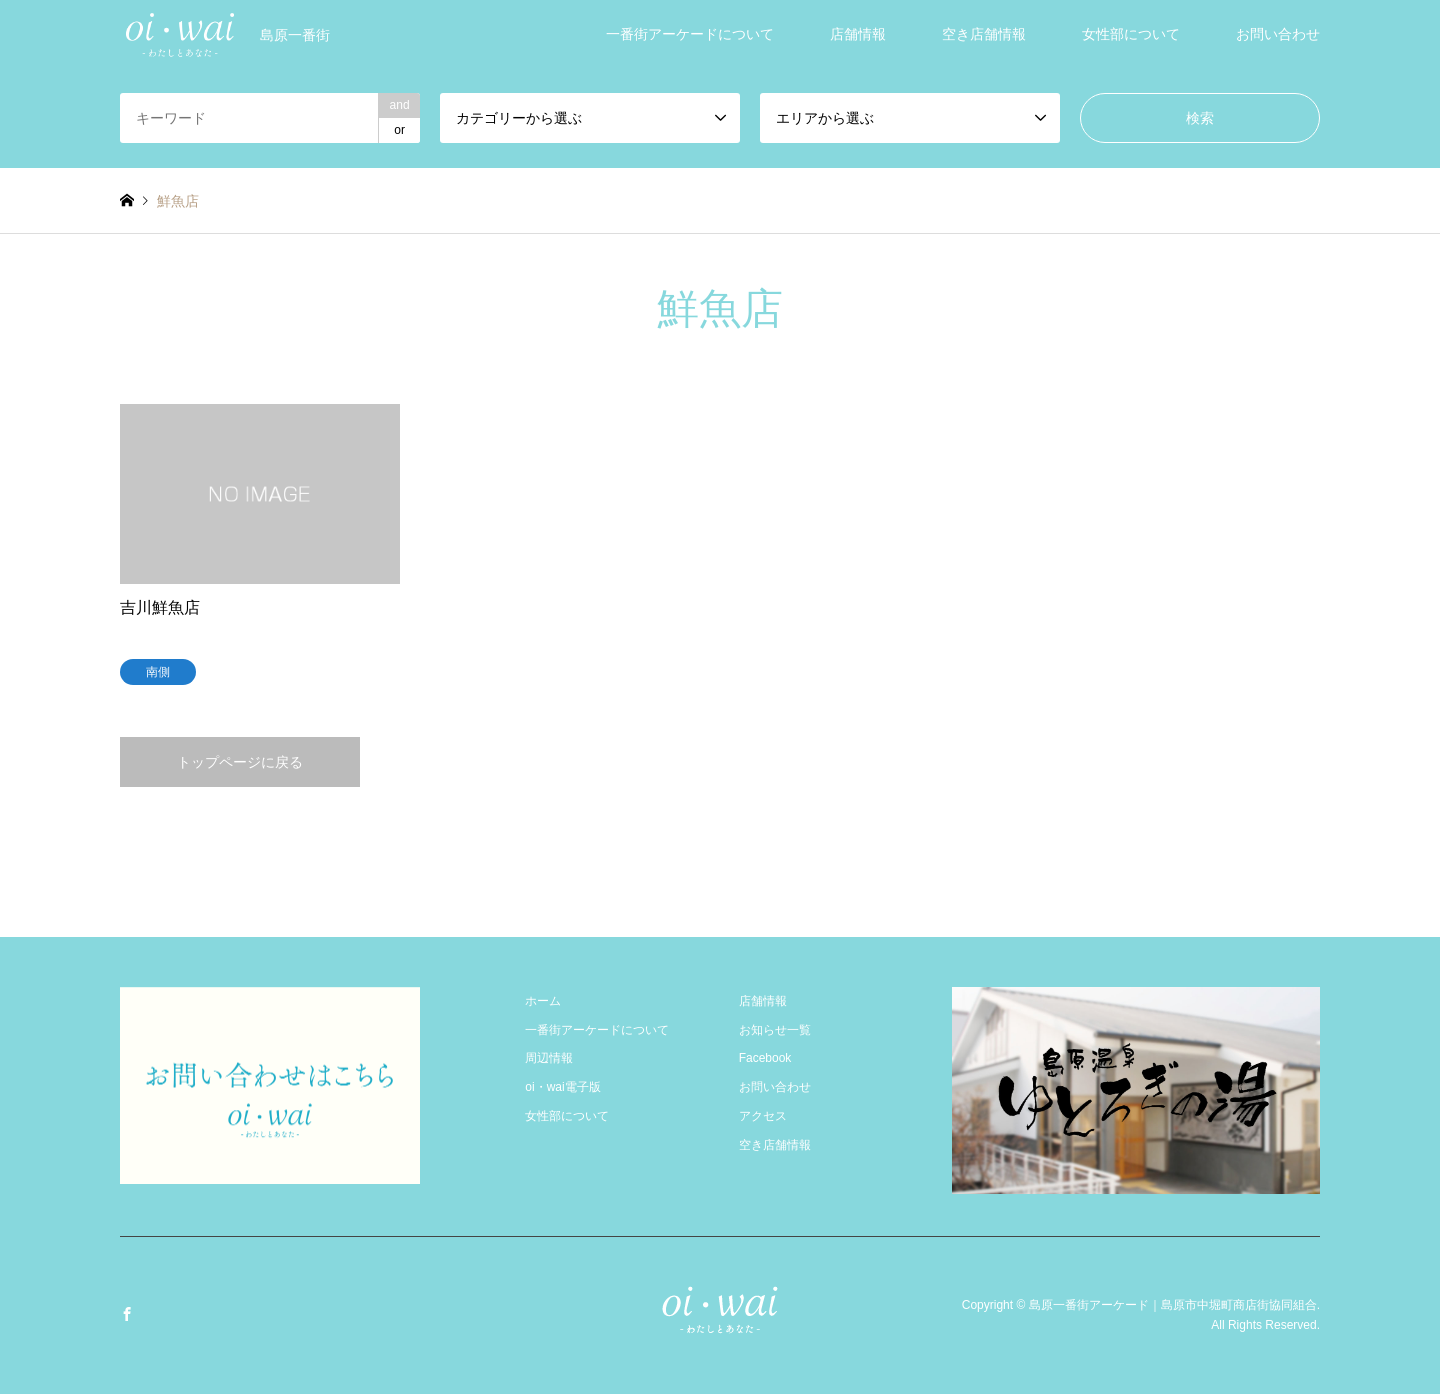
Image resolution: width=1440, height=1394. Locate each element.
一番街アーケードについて (690, 34)
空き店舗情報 (984, 34)
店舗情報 (858, 34)
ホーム (543, 1001)
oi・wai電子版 (562, 1087)
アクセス (763, 1116)
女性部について (1131, 34)
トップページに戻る (240, 762)
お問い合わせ (1278, 34)
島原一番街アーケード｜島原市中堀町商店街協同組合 (1173, 1305)
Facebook (765, 1058)
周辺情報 (549, 1058)
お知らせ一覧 (775, 1030)
